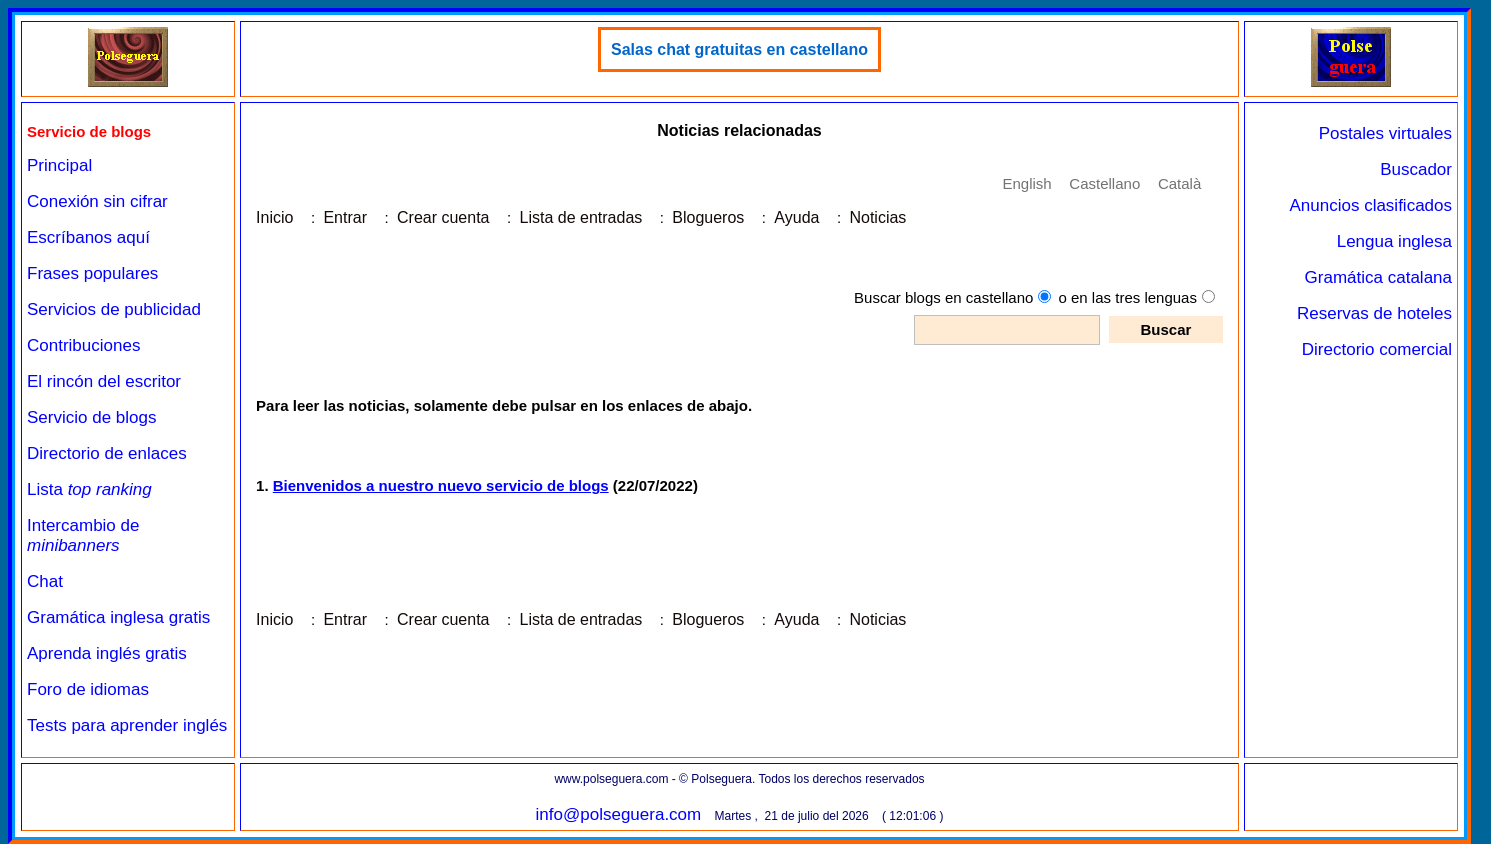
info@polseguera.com (619, 814)
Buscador (1416, 169)
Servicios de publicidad (114, 309)
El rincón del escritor (104, 381)
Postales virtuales (1385, 133)
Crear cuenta (443, 217)
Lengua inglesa (1394, 241)
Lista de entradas (581, 217)
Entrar (345, 217)
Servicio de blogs (91, 417)
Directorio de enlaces (107, 453)
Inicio (274, 217)
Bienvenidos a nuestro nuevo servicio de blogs (441, 485)
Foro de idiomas (88, 689)
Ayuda (796, 217)
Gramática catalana (1378, 277)
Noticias (877, 217)
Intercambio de (83, 535)
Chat (45, 581)
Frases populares (92, 273)
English (1026, 183)
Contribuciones (83, 345)
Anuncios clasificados (1370, 205)
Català (1179, 183)
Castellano (1104, 183)
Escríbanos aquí (88, 237)
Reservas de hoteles (1374, 313)
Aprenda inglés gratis (107, 653)
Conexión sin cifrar (97, 201)
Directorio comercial (1377, 349)
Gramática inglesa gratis (118, 617)
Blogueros (708, 217)
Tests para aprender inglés (127, 725)
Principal (59, 165)
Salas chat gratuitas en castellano (739, 49)
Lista (89, 489)
